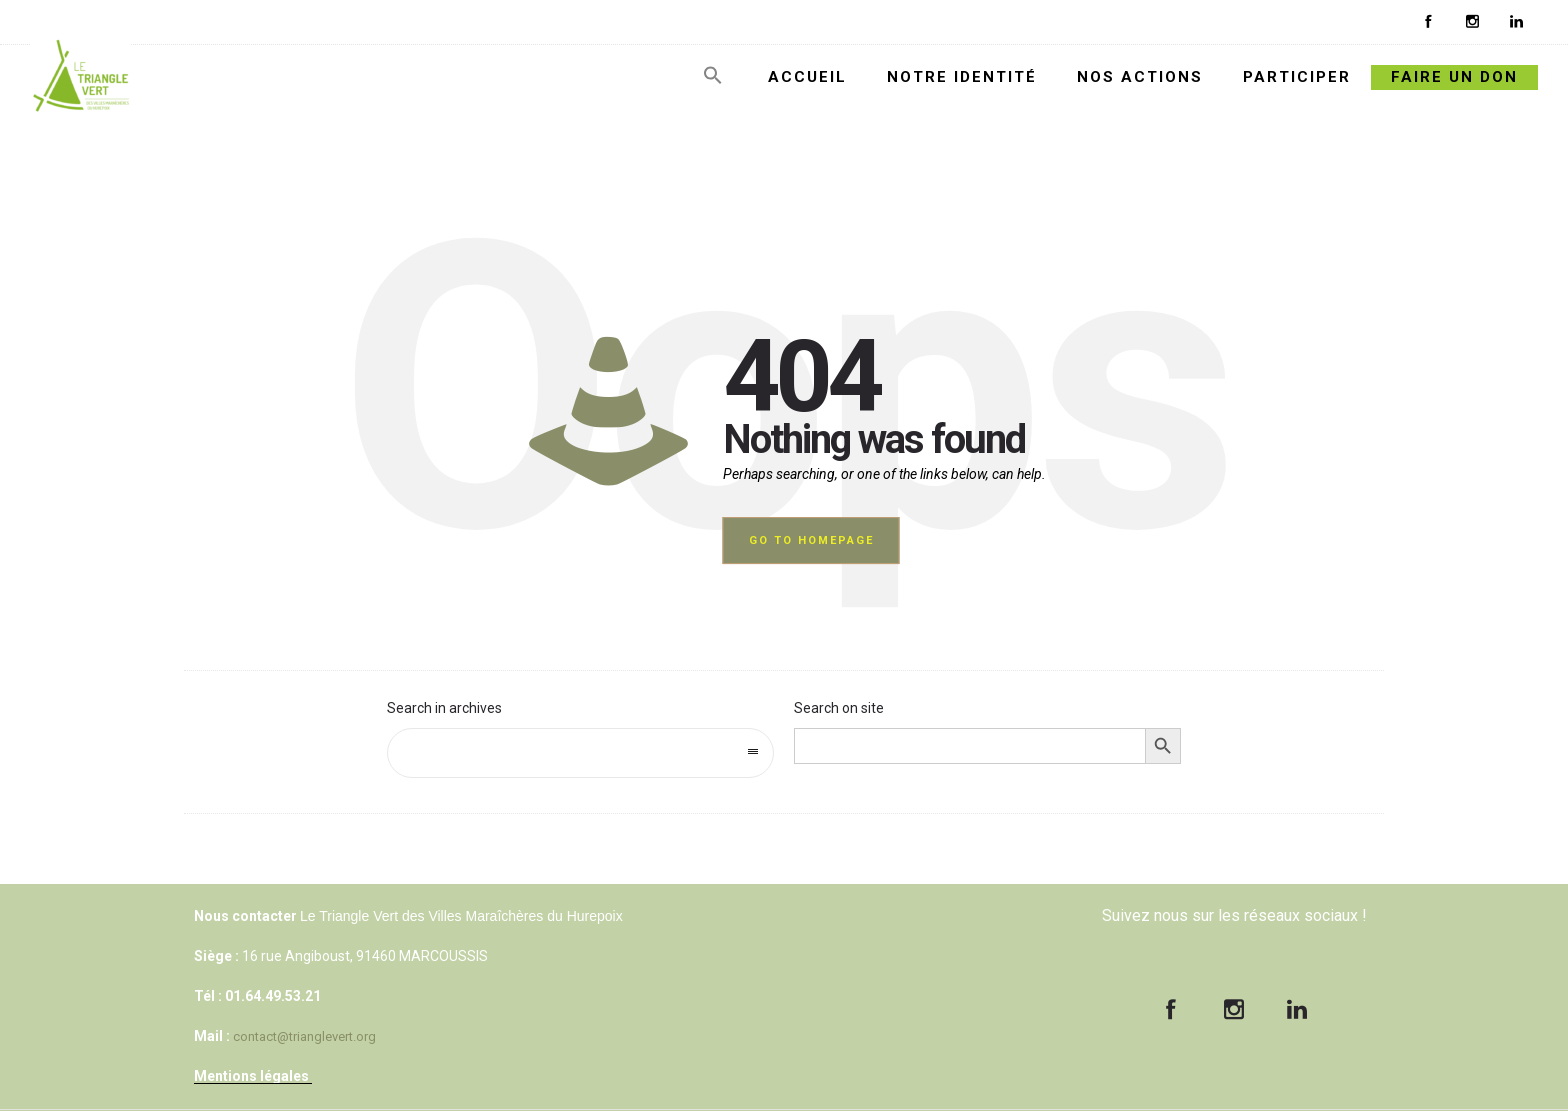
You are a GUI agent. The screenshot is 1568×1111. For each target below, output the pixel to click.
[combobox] (580, 753)
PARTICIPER (1297, 77)
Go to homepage (811, 540)
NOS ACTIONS (1140, 77)
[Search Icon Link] (713, 80)
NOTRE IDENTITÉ (962, 77)
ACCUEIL (807, 77)
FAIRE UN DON (1454, 77)
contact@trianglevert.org (304, 1036)
